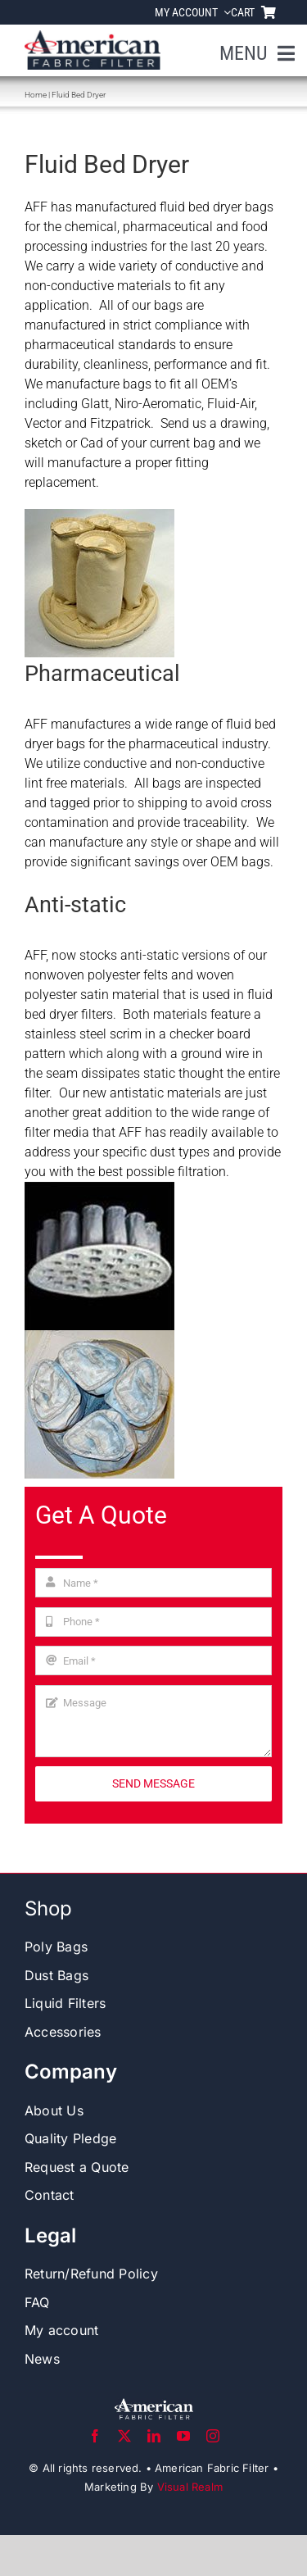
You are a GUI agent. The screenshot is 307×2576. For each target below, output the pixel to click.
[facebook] (95, 2435)
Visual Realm (190, 2486)
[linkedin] (153, 2435)
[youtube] (183, 2435)
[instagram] (212, 2435)
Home (36, 94)
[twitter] (124, 2435)
